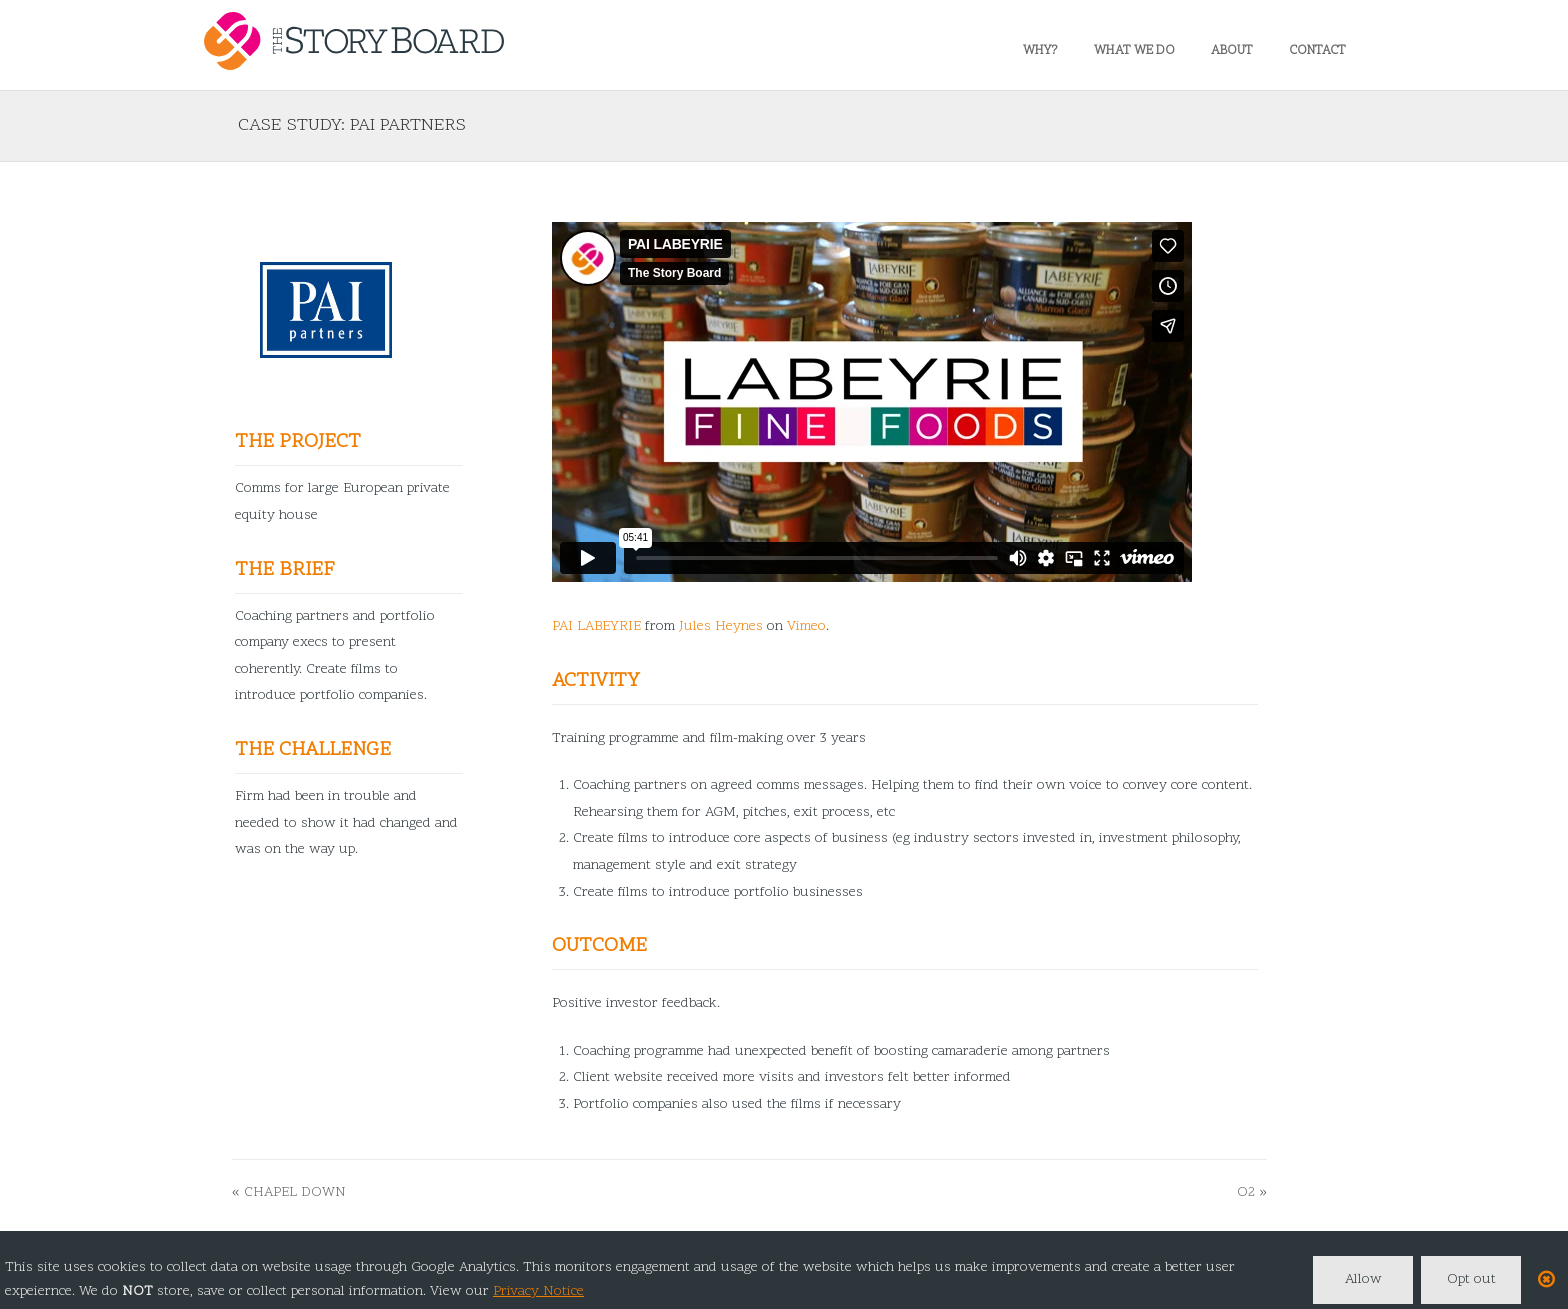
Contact (1317, 51)
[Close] (1546, 1281)
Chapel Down (295, 1192)
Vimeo (806, 626)
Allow (1363, 1279)
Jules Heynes (721, 626)
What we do (1134, 51)
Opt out (1471, 1279)
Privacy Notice (538, 1291)
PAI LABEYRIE (596, 626)
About (1232, 51)
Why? (1040, 51)
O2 (1246, 1192)
